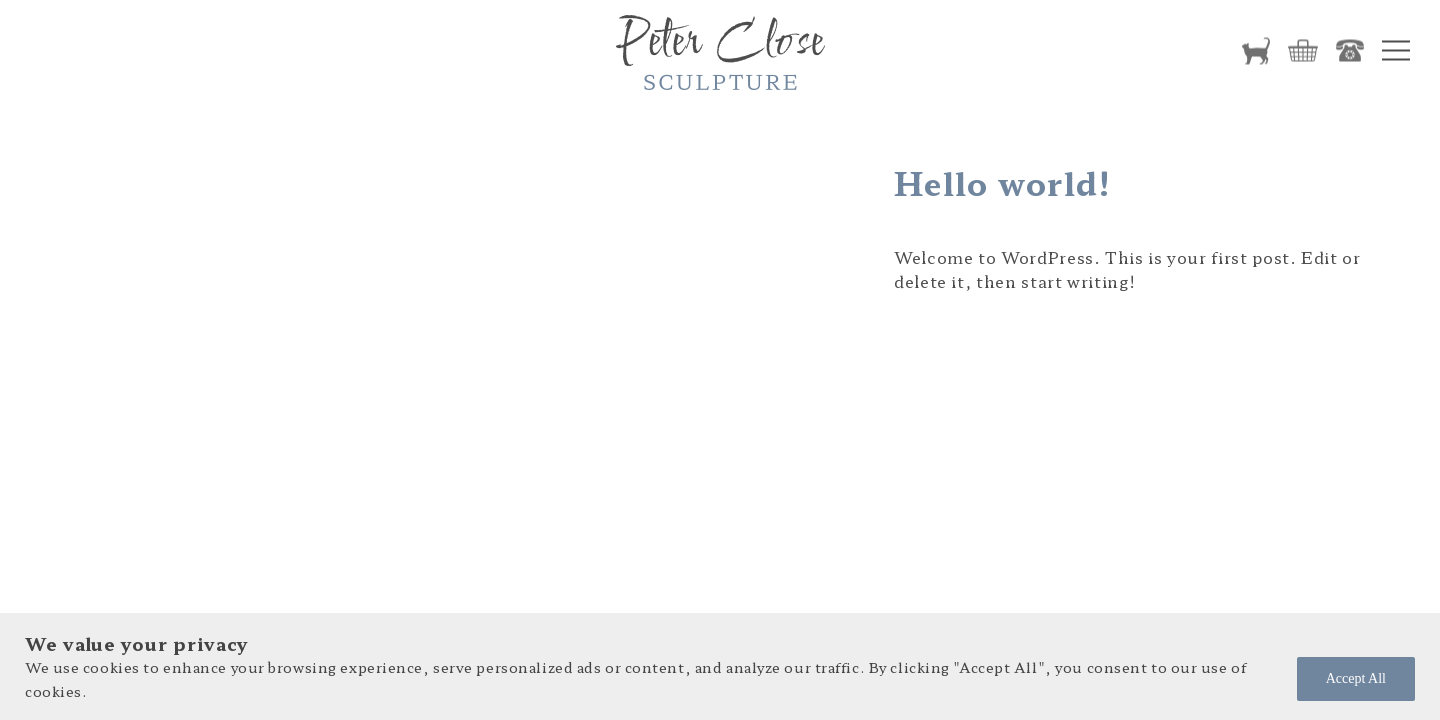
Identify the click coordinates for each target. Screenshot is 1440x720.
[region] (720, 666)
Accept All (1356, 678)
